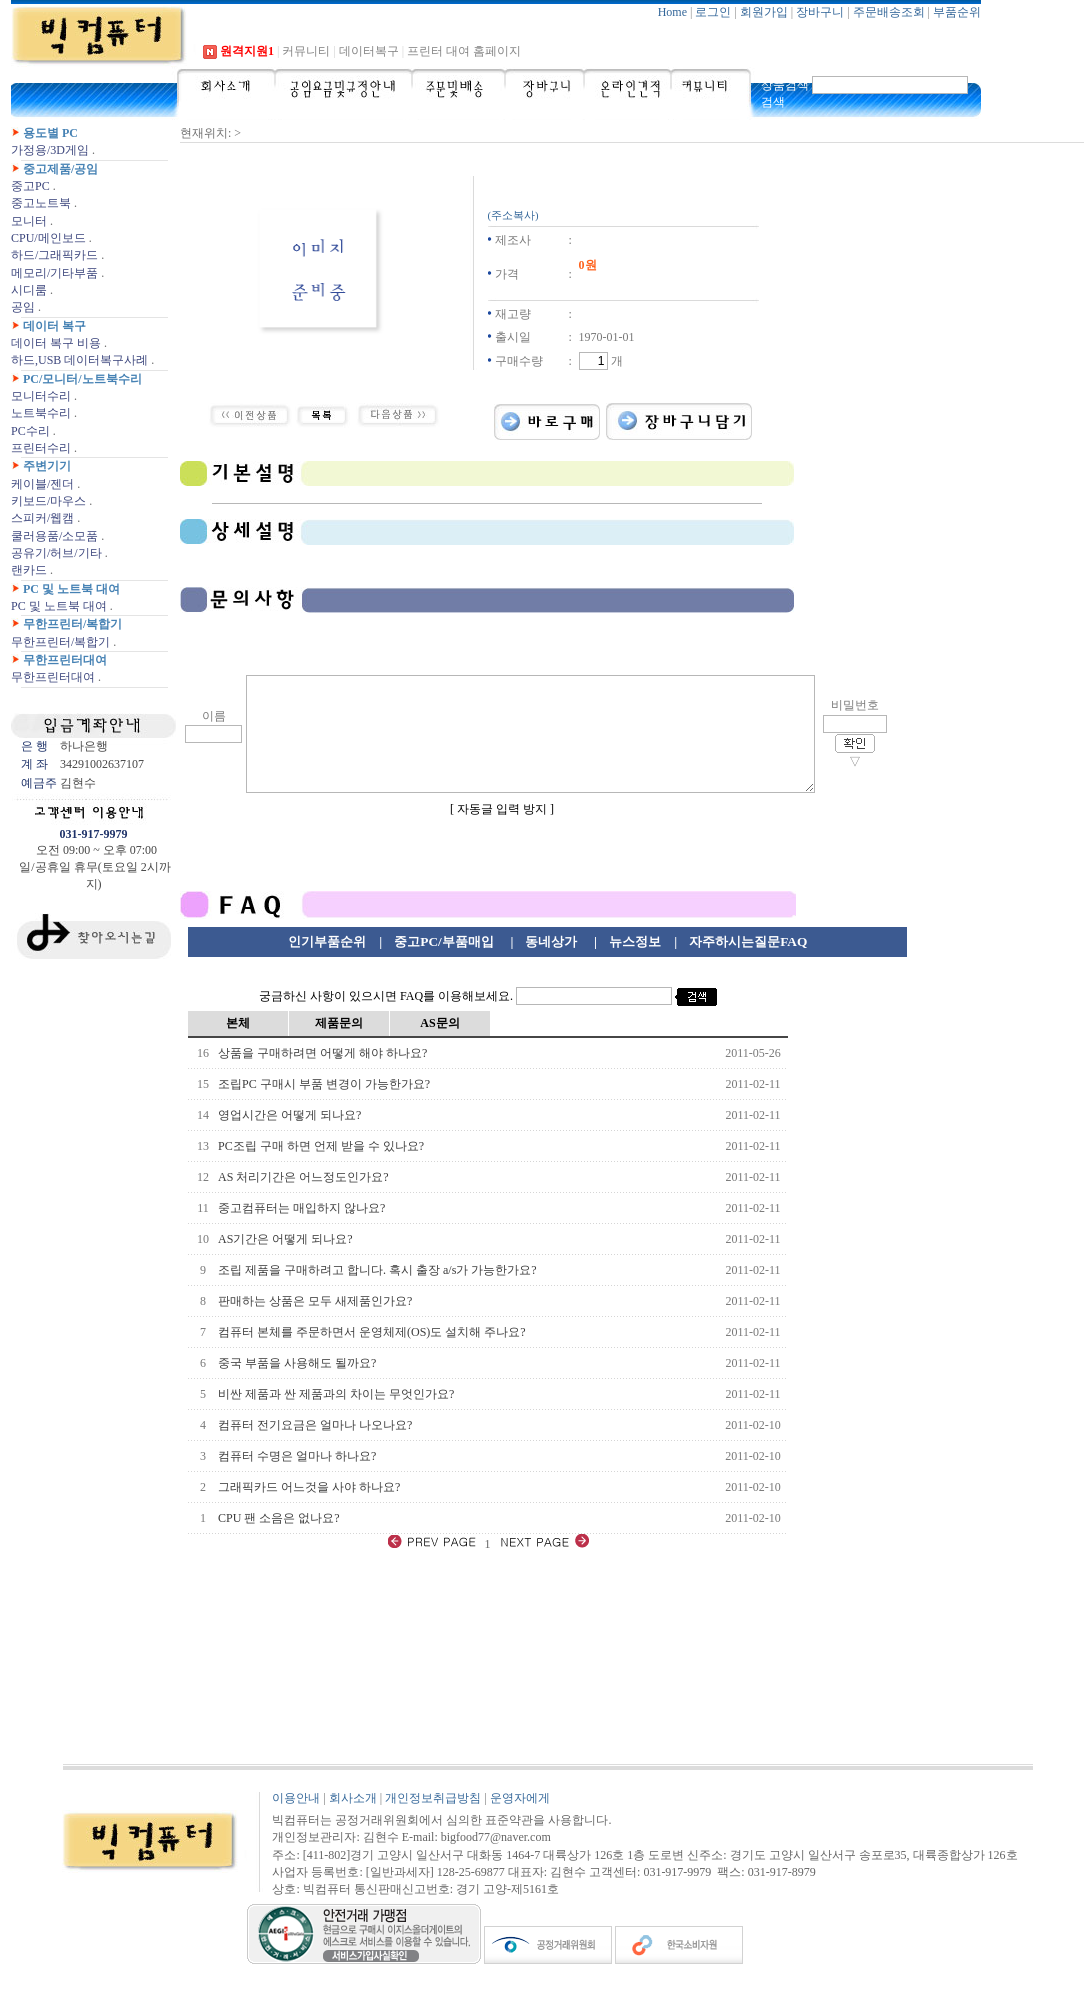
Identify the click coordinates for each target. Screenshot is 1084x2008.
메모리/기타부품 (54, 273)
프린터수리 (41, 448)
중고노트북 (41, 203)
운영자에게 (520, 1822)
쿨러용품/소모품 (54, 536)
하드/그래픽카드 (54, 255)
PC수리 (30, 431)
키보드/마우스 (48, 501)
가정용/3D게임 (50, 150)
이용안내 (296, 1822)
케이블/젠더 (42, 484)
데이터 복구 (54, 326)
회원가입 (764, 12)
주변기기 (47, 466)
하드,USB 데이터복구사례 (79, 360)
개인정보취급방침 (433, 1822)
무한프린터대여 (65, 660)
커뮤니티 (306, 51)
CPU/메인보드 (48, 238)
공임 (23, 307)
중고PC (30, 186)
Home (672, 12)
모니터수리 (41, 396)
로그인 (713, 12)
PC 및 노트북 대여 (71, 589)
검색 (773, 102)
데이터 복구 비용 (56, 343)
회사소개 (353, 1822)
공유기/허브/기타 (56, 553)
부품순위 (957, 12)
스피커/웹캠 (42, 518)
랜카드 (29, 570)
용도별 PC (50, 133)
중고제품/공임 (60, 169)
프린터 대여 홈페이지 (464, 51)
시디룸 (29, 290)
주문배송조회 (889, 12)
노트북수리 (41, 413)
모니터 (29, 221)
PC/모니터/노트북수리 (82, 379)
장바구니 (820, 12)
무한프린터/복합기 (72, 624)
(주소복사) (513, 215)
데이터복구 (369, 51)
